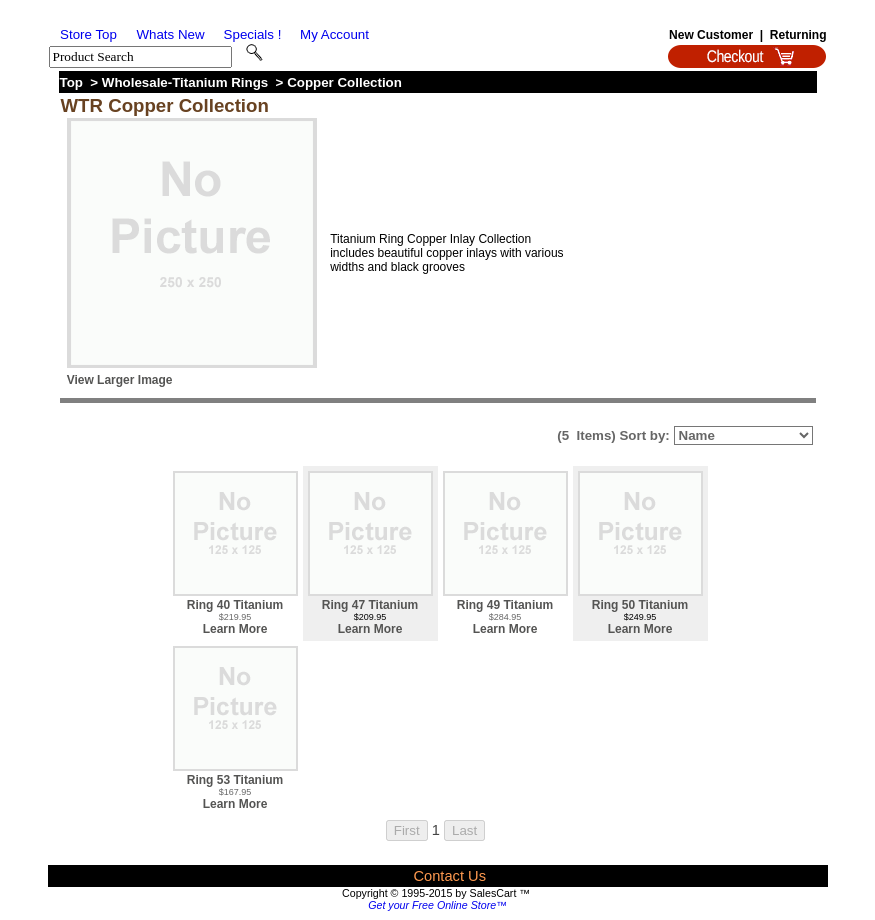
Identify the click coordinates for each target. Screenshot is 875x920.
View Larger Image (120, 380)
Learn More (235, 629)
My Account (334, 34)
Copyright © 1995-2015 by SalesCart (429, 893)
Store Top (88, 34)
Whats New (170, 34)
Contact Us (449, 876)
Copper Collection (344, 82)
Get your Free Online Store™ (437, 905)
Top (71, 82)
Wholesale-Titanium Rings (185, 82)
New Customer (711, 35)
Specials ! (253, 34)
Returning (798, 35)
